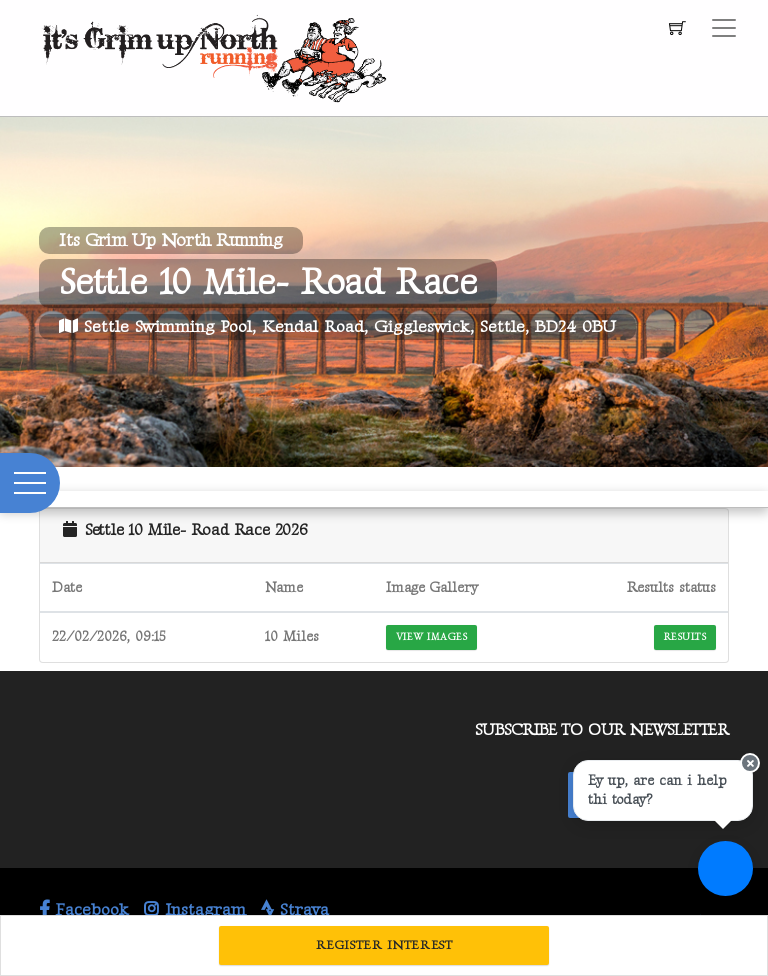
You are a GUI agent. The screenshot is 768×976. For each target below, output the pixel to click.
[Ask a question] (725, 868)
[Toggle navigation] (724, 28)
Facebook (84, 910)
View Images (431, 637)
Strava (295, 910)
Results (685, 637)
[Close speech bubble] (750, 763)
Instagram (195, 910)
